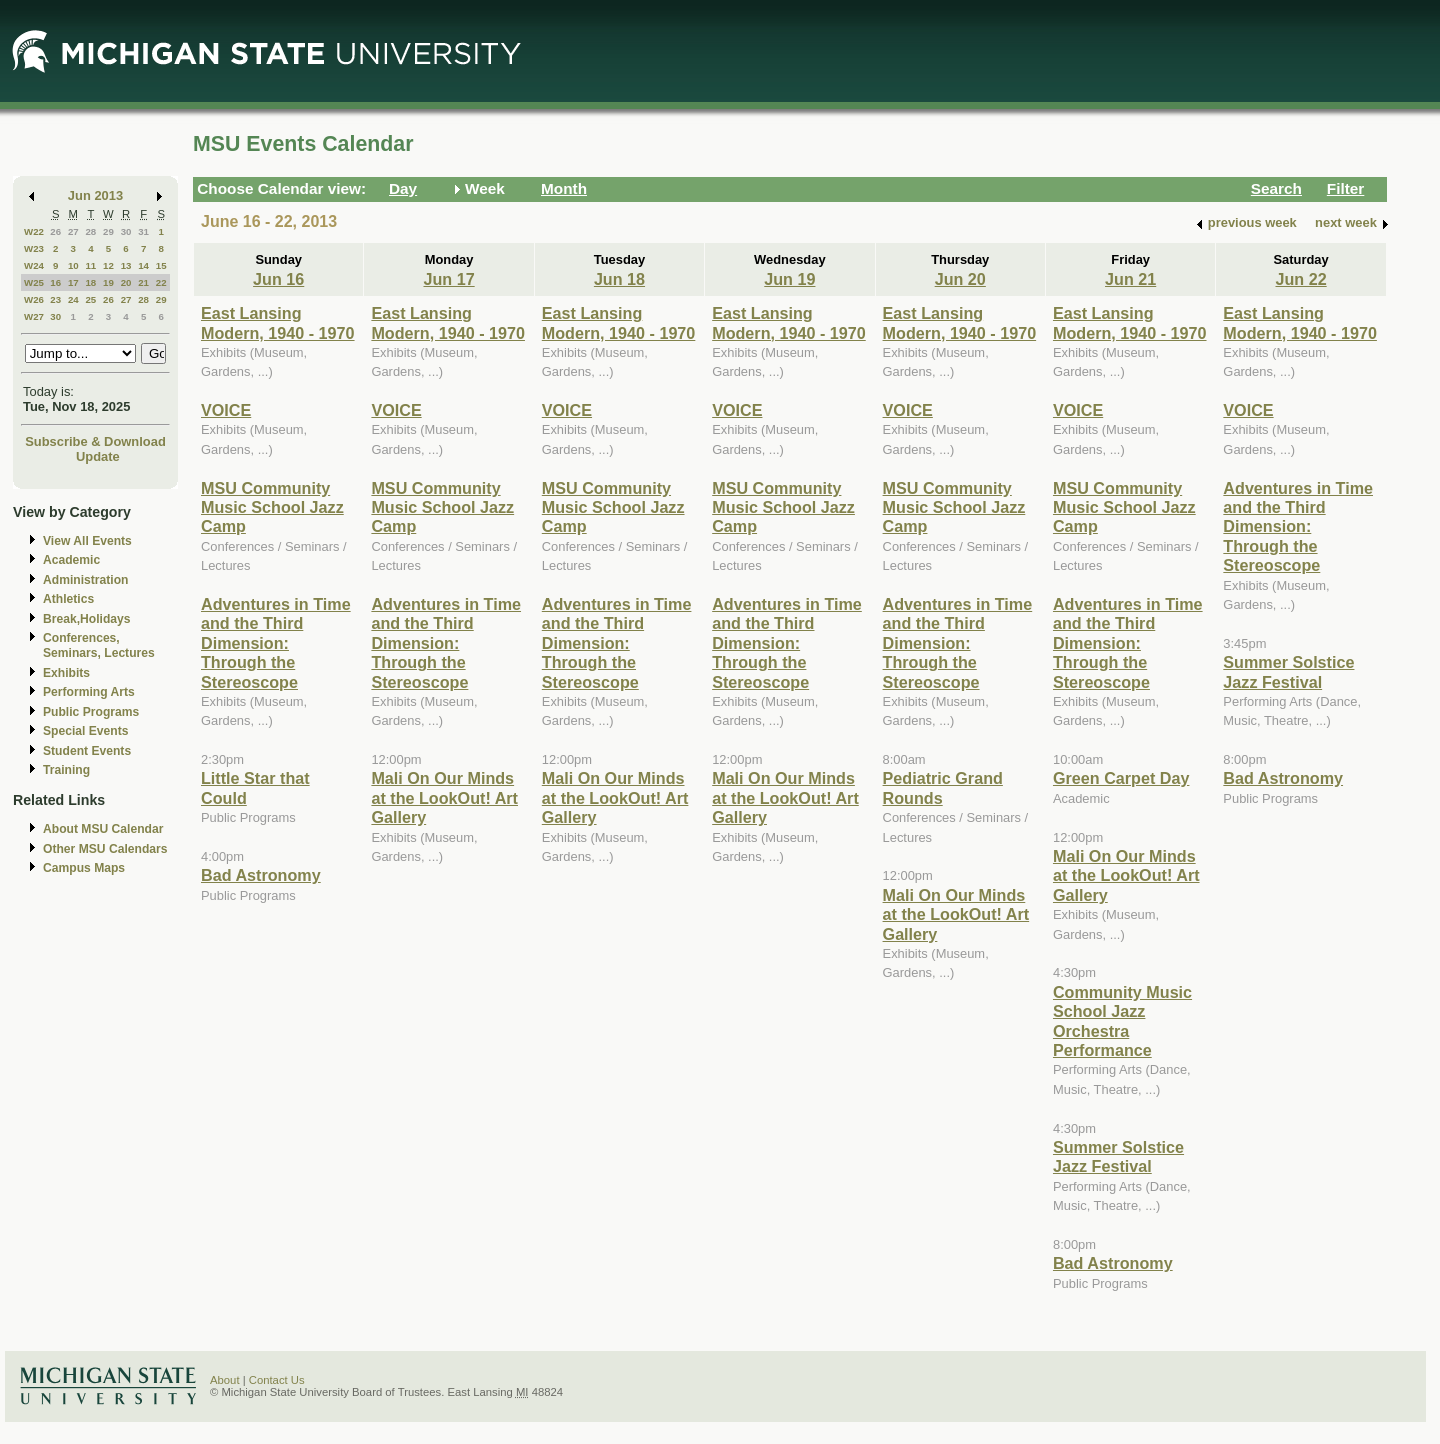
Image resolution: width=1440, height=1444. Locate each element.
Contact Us (277, 1380)
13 (126, 265)
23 (55, 299)
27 (73, 231)
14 (143, 265)
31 (143, 231)
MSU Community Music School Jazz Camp (272, 507)
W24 (34, 265)
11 (90, 265)
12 (108, 265)
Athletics (68, 599)
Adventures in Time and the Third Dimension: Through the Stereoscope (276, 643)
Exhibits (66, 673)
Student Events (87, 751)
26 (55, 231)
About (225, 1380)
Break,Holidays (87, 619)
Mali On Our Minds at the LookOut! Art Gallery (444, 797)
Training (66, 770)
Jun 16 (278, 279)
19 (108, 282)
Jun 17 (448, 279)
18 (90, 282)
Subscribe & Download (95, 441)
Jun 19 (789, 279)
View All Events (87, 541)
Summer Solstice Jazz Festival (1118, 1156)
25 (90, 299)
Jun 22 (1300, 279)
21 (143, 282)
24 (73, 299)
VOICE (226, 410)
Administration (85, 580)
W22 (34, 231)
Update (98, 456)
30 (126, 231)
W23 (34, 248)
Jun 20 (960, 279)
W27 (34, 316)
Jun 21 (1130, 279)
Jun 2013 (95, 195)
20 (126, 282)
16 (55, 282)
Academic (71, 560)
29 (108, 231)
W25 (34, 282)
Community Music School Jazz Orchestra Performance (1122, 1021)
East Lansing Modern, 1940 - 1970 (278, 322)
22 (161, 282)
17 (73, 282)
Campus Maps (84, 868)
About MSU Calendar (103, 829)
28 (90, 231)
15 (161, 265)
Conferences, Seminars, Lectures (99, 645)
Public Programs (91, 712)
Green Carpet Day (1121, 778)
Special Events (85, 731)
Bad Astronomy (261, 875)
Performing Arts (89, 692)
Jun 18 (619, 279)
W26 (34, 299)
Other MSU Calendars (105, 849)
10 (73, 265)
